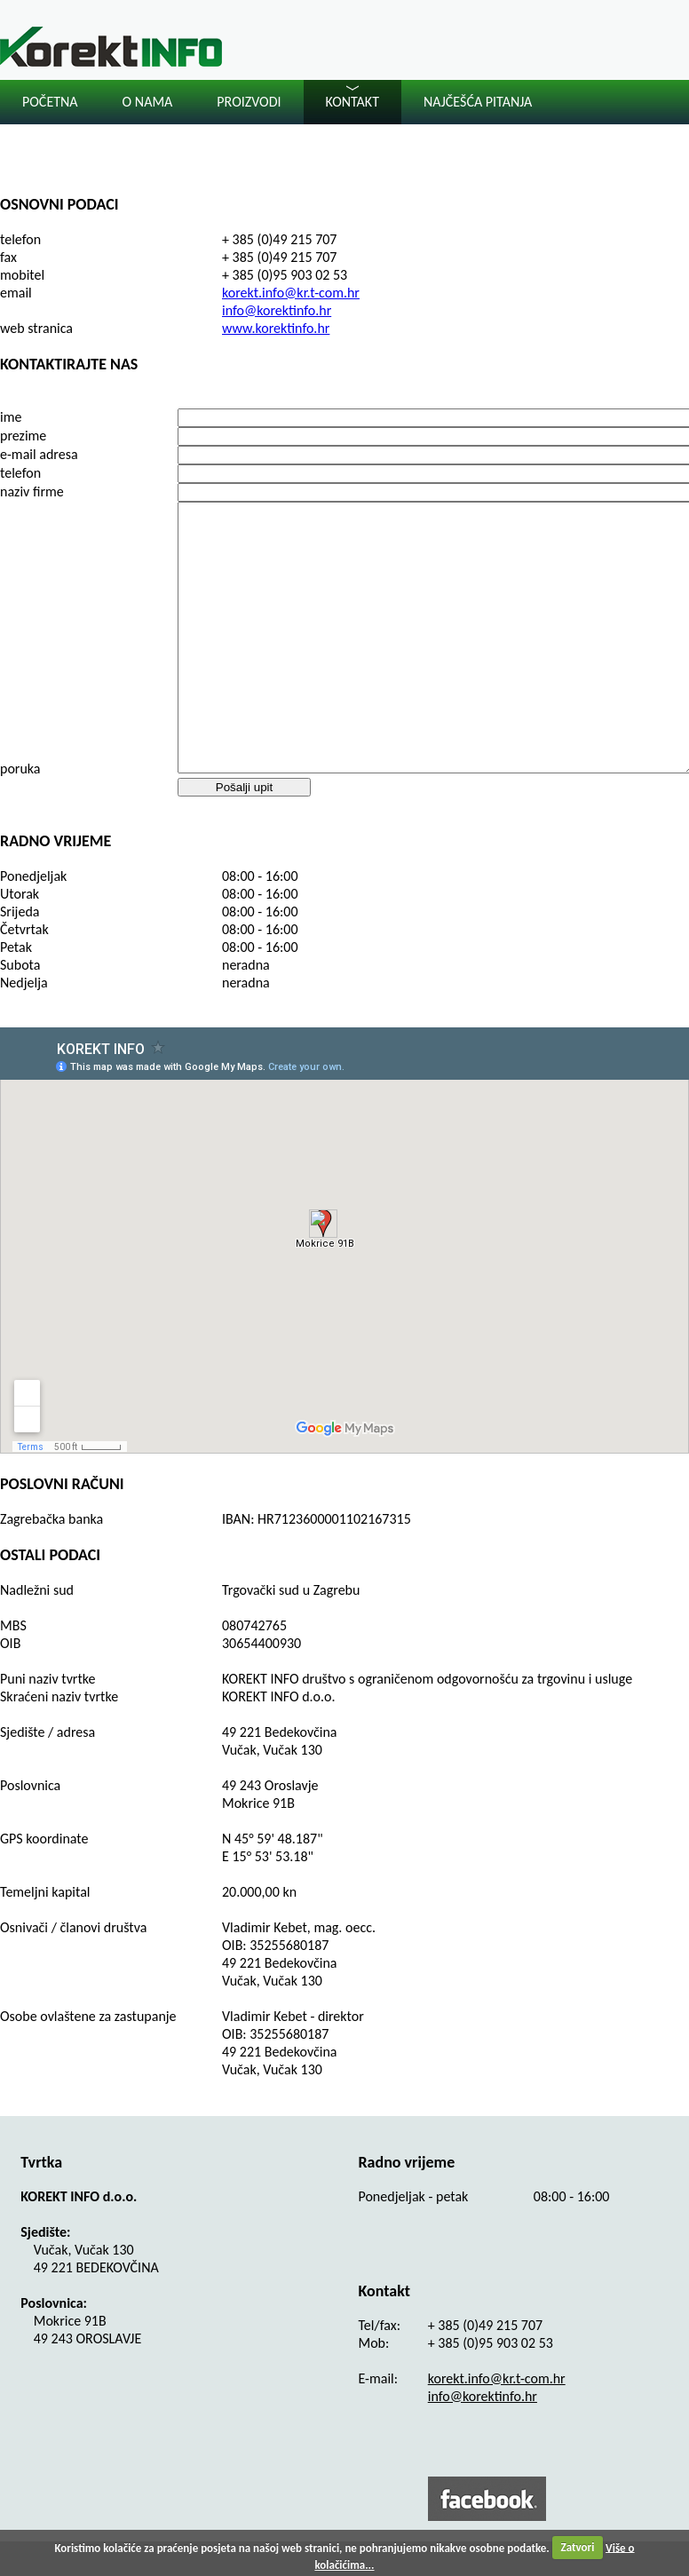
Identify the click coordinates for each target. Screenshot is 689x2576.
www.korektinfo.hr (275, 328)
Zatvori (578, 2547)
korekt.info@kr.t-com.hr (291, 292)
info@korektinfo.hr (276, 310)
